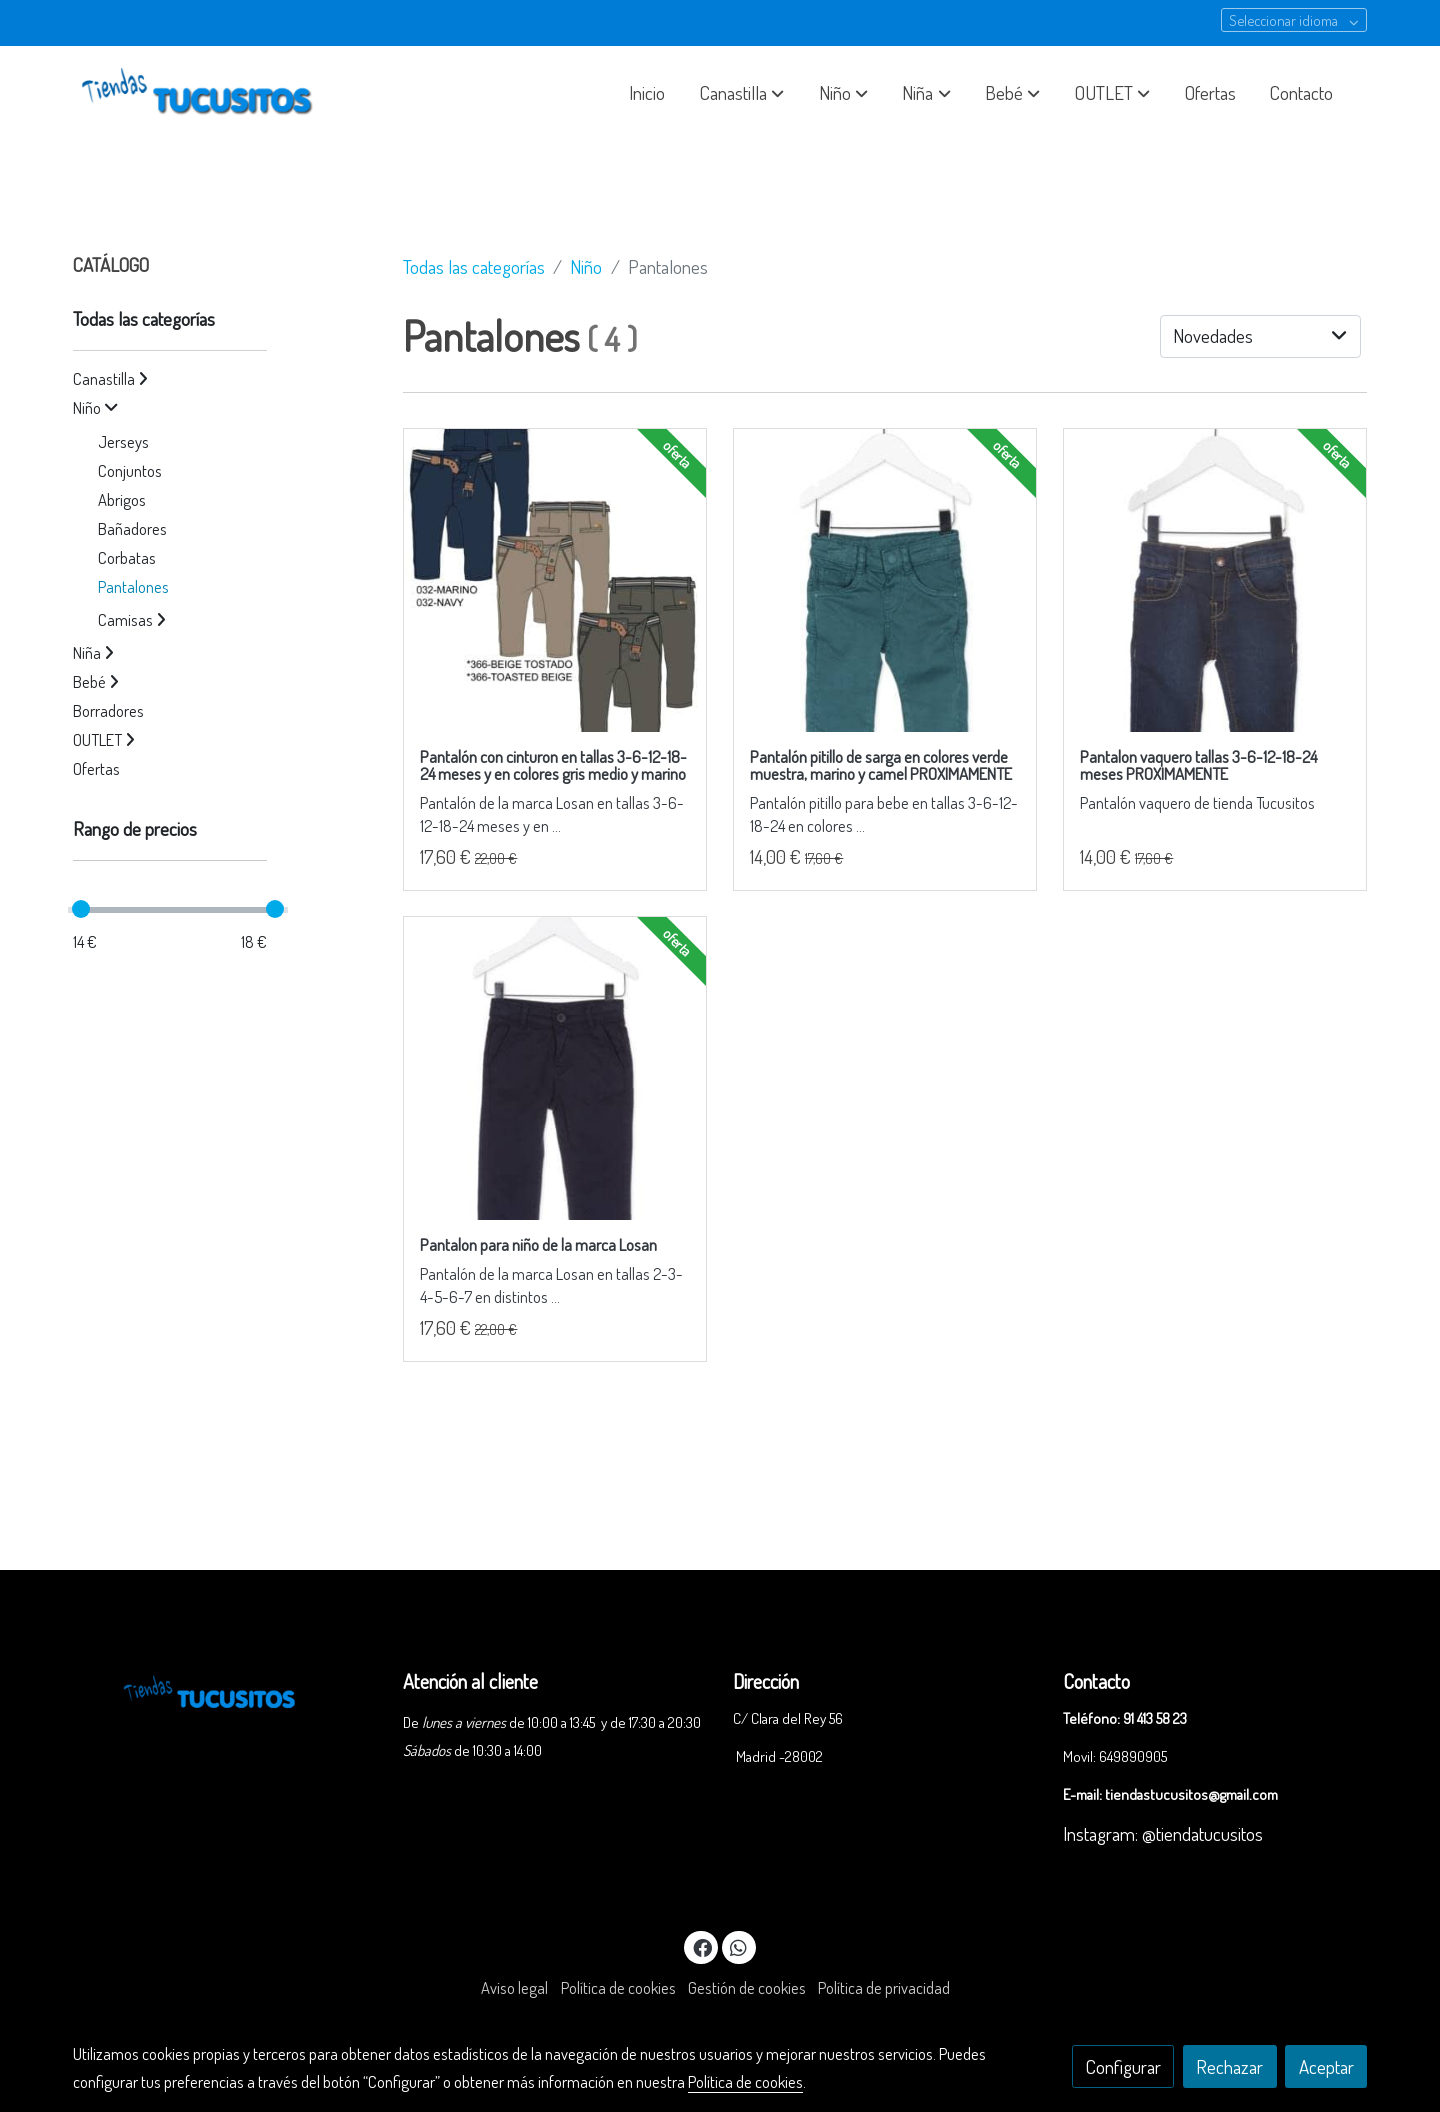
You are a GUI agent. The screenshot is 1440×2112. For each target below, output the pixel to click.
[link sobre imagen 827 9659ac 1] (1215, 580)
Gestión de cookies (747, 1987)
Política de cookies (618, 1987)
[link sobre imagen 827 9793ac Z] (555, 580)
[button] (742, 93)
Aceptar (1326, 2066)
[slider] (81, 909)
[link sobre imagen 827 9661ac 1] (885, 580)
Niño (586, 266)
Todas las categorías (474, 266)
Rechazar (1229, 2066)
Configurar (1123, 2066)
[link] (201, 93)
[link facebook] (702, 1946)
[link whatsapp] (739, 1946)
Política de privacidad (884, 1987)
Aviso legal (514, 1987)
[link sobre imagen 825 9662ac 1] (555, 1068)
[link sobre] (225, 1689)
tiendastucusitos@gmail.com (1191, 1794)
